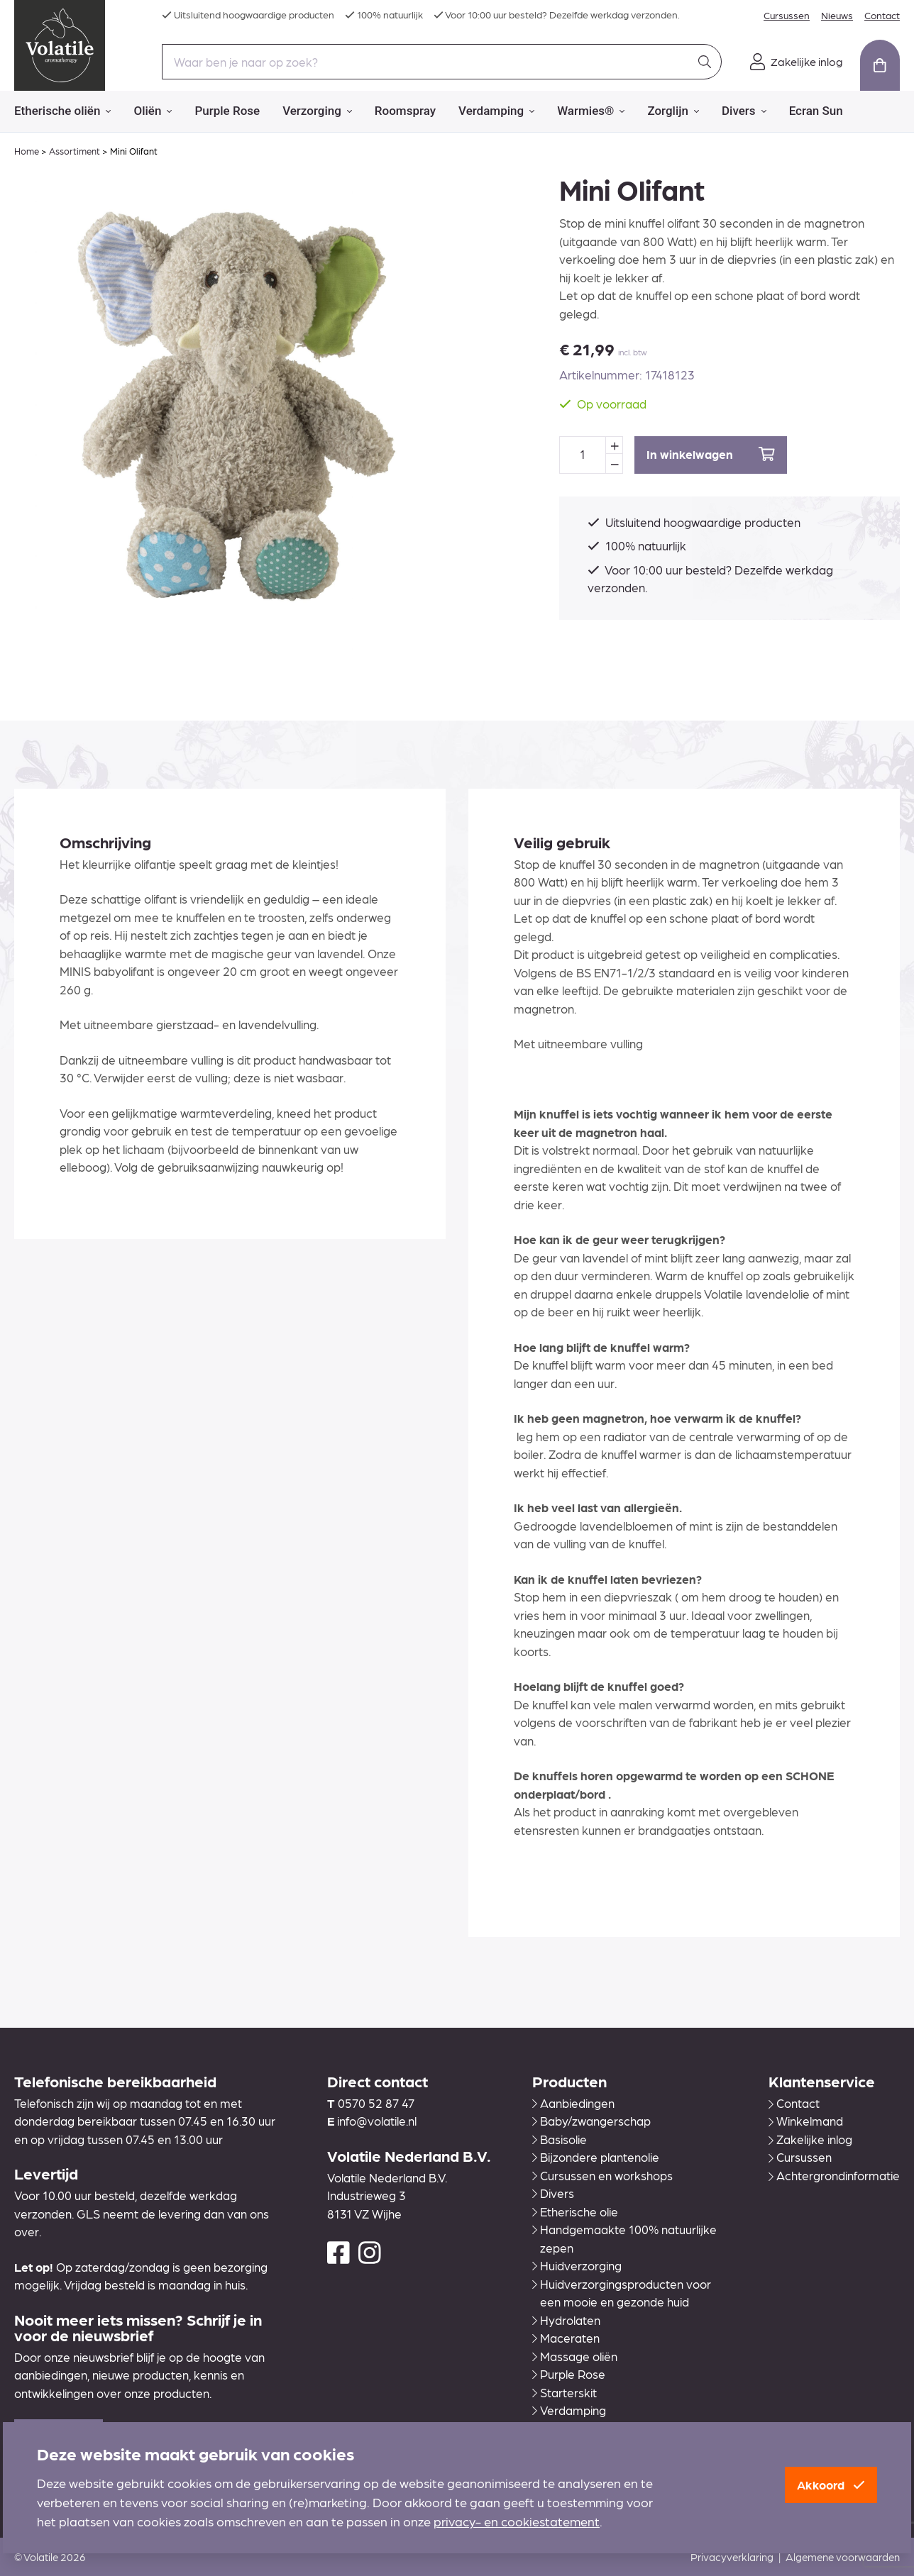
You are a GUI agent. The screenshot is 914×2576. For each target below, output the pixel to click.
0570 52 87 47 (376, 2103)
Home (26, 150)
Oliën (152, 111)
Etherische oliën (62, 111)
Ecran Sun (816, 111)
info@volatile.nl (377, 2121)
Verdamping (496, 111)
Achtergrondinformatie (834, 2175)
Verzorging (317, 111)
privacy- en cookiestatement (517, 2521)
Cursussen (787, 15)
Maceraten (566, 2338)
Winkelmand (806, 2121)
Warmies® (590, 111)
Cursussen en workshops (602, 2175)
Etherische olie (575, 2211)
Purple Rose (227, 111)
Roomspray (405, 111)
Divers (744, 111)
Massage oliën (574, 2356)
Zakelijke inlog (810, 2139)
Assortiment (74, 150)
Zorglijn (673, 111)
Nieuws (837, 15)
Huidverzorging (577, 2265)
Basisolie (559, 2139)
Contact (882, 15)
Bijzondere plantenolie (595, 2157)
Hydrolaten (566, 2320)
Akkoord (831, 2484)
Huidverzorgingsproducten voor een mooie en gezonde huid (621, 2293)
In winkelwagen (710, 454)
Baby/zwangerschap (591, 2121)
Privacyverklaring (731, 2556)
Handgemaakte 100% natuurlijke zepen (624, 2238)
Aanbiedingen (573, 2103)
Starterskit (564, 2392)
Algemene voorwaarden (843, 2556)
